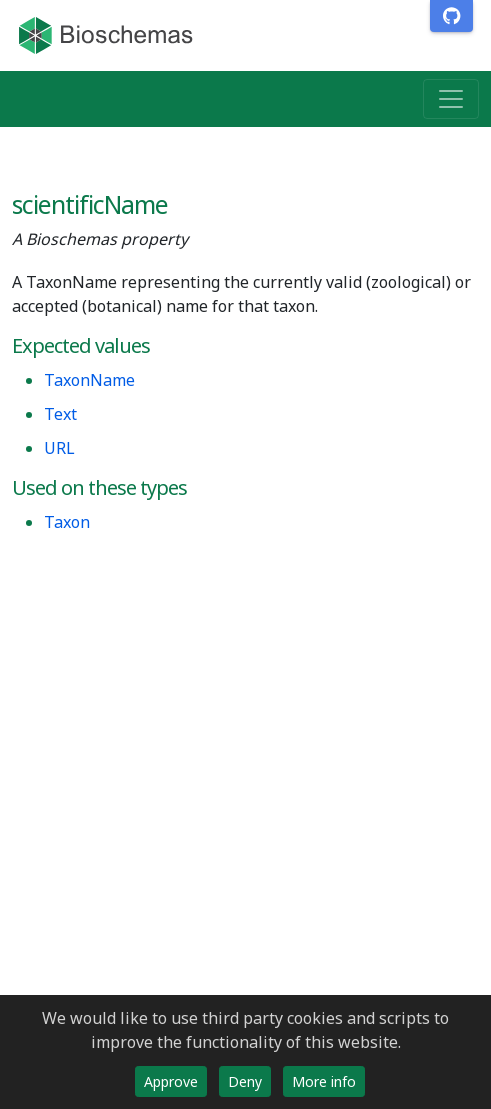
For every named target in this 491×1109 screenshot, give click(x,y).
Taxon (67, 522)
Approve (171, 1081)
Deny (245, 1081)
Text (60, 414)
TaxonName (89, 380)
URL (59, 448)
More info (324, 1081)
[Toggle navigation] (451, 99)
